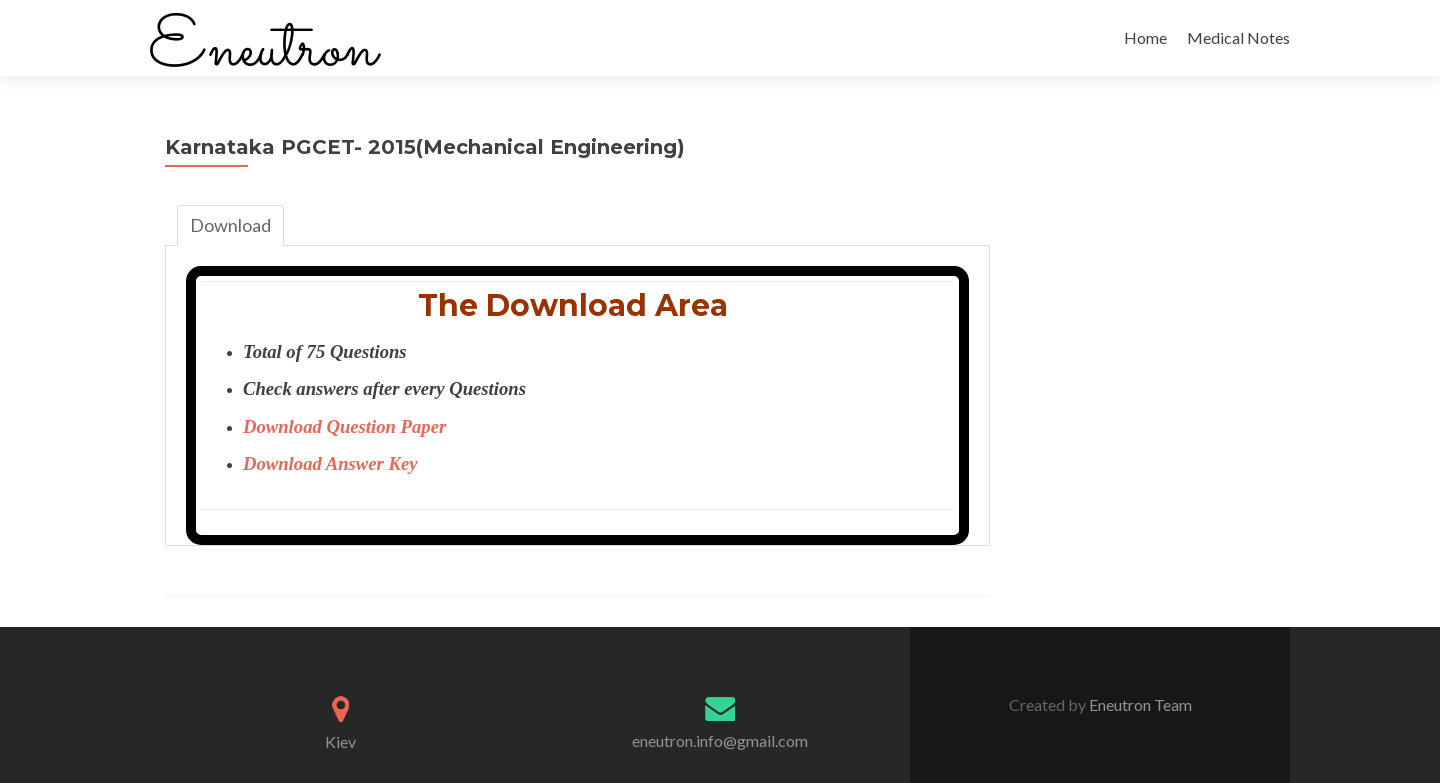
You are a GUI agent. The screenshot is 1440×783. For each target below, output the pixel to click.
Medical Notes (1238, 37)
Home (1145, 37)
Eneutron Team (1139, 704)
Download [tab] (230, 225)
